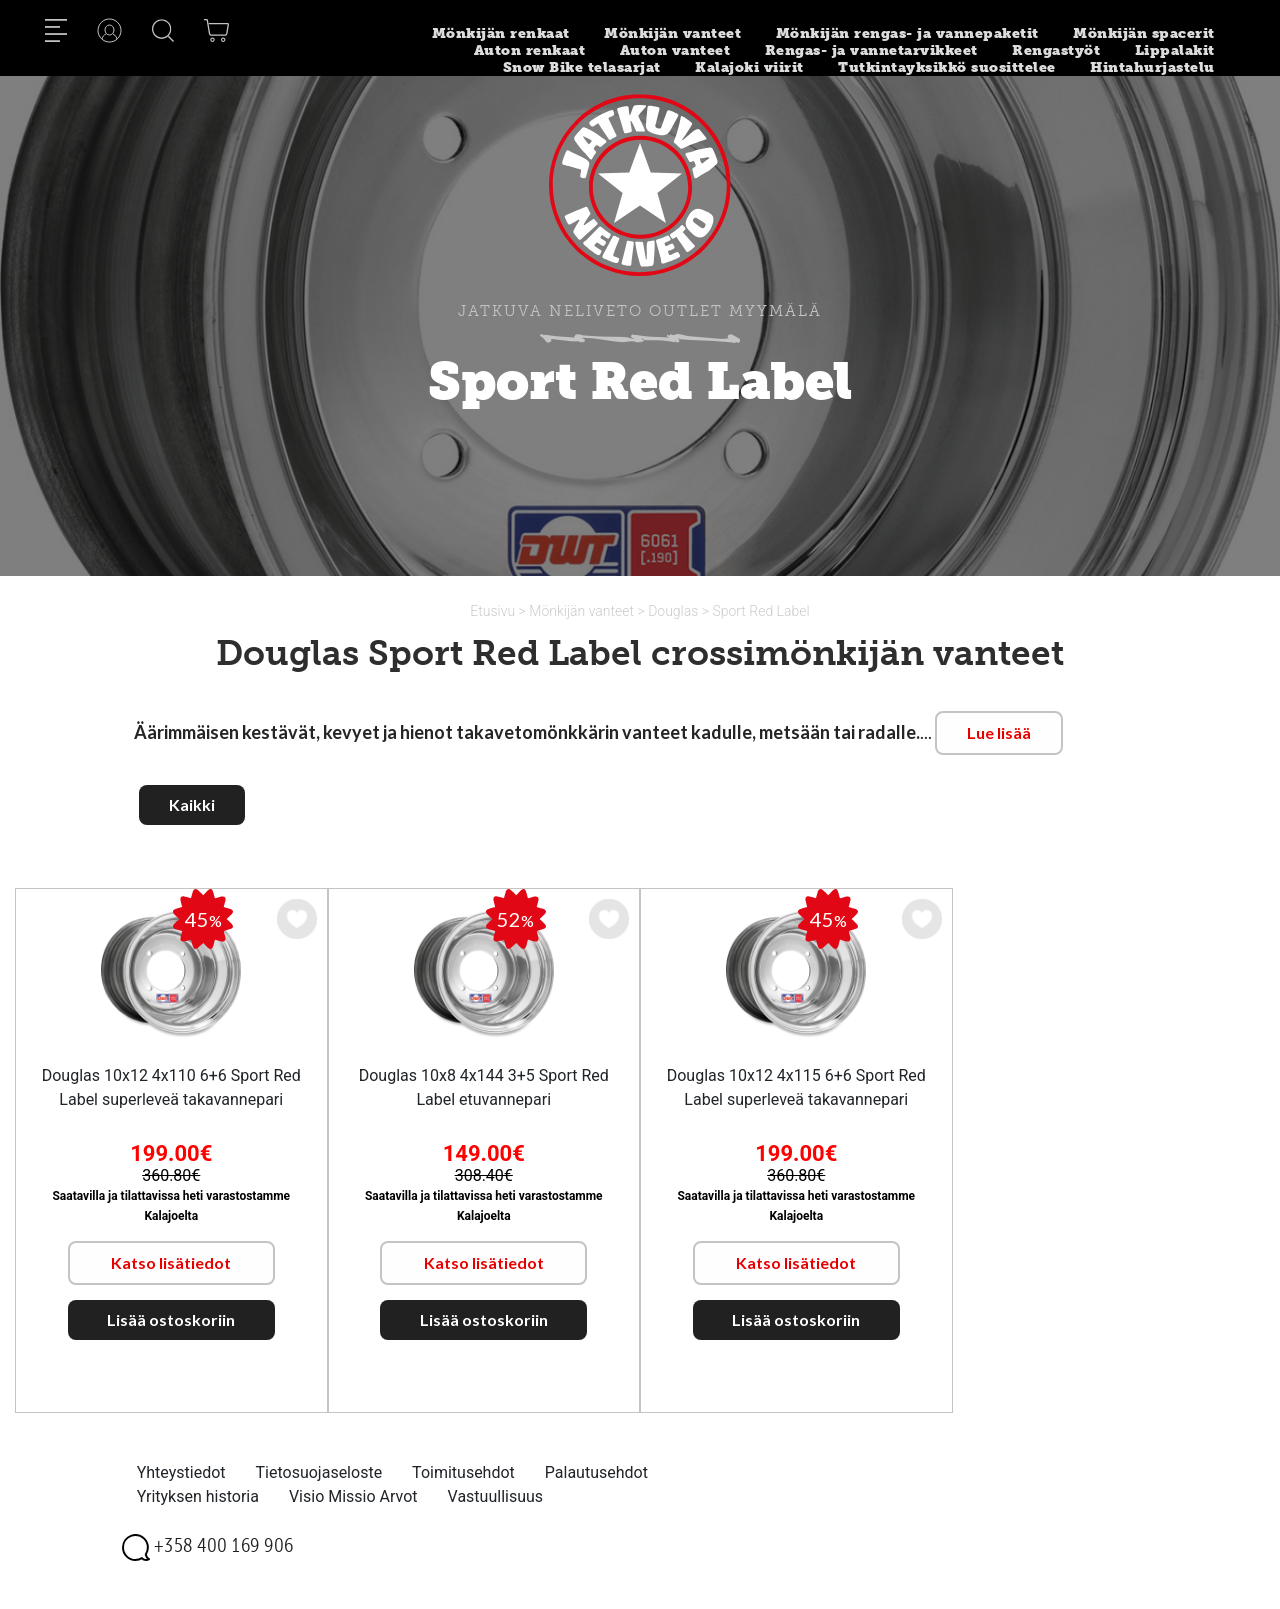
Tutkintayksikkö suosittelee (947, 67)
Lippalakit (1175, 50)
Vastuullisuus (496, 1496)
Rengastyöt (1056, 50)
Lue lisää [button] (999, 732)
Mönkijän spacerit (1144, 33)
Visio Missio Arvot (353, 1496)
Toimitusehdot (463, 1472)
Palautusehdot (596, 1472)
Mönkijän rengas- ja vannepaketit (907, 33)
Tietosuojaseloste (319, 1472)
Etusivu (494, 611)
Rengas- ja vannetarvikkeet (871, 50)
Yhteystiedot (181, 1472)
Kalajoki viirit (749, 67)
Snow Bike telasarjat (582, 67)
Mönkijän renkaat (501, 33)
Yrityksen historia (198, 1496)
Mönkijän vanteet (672, 33)
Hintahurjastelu (1152, 67)
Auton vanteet (675, 50)
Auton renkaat (530, 50)
